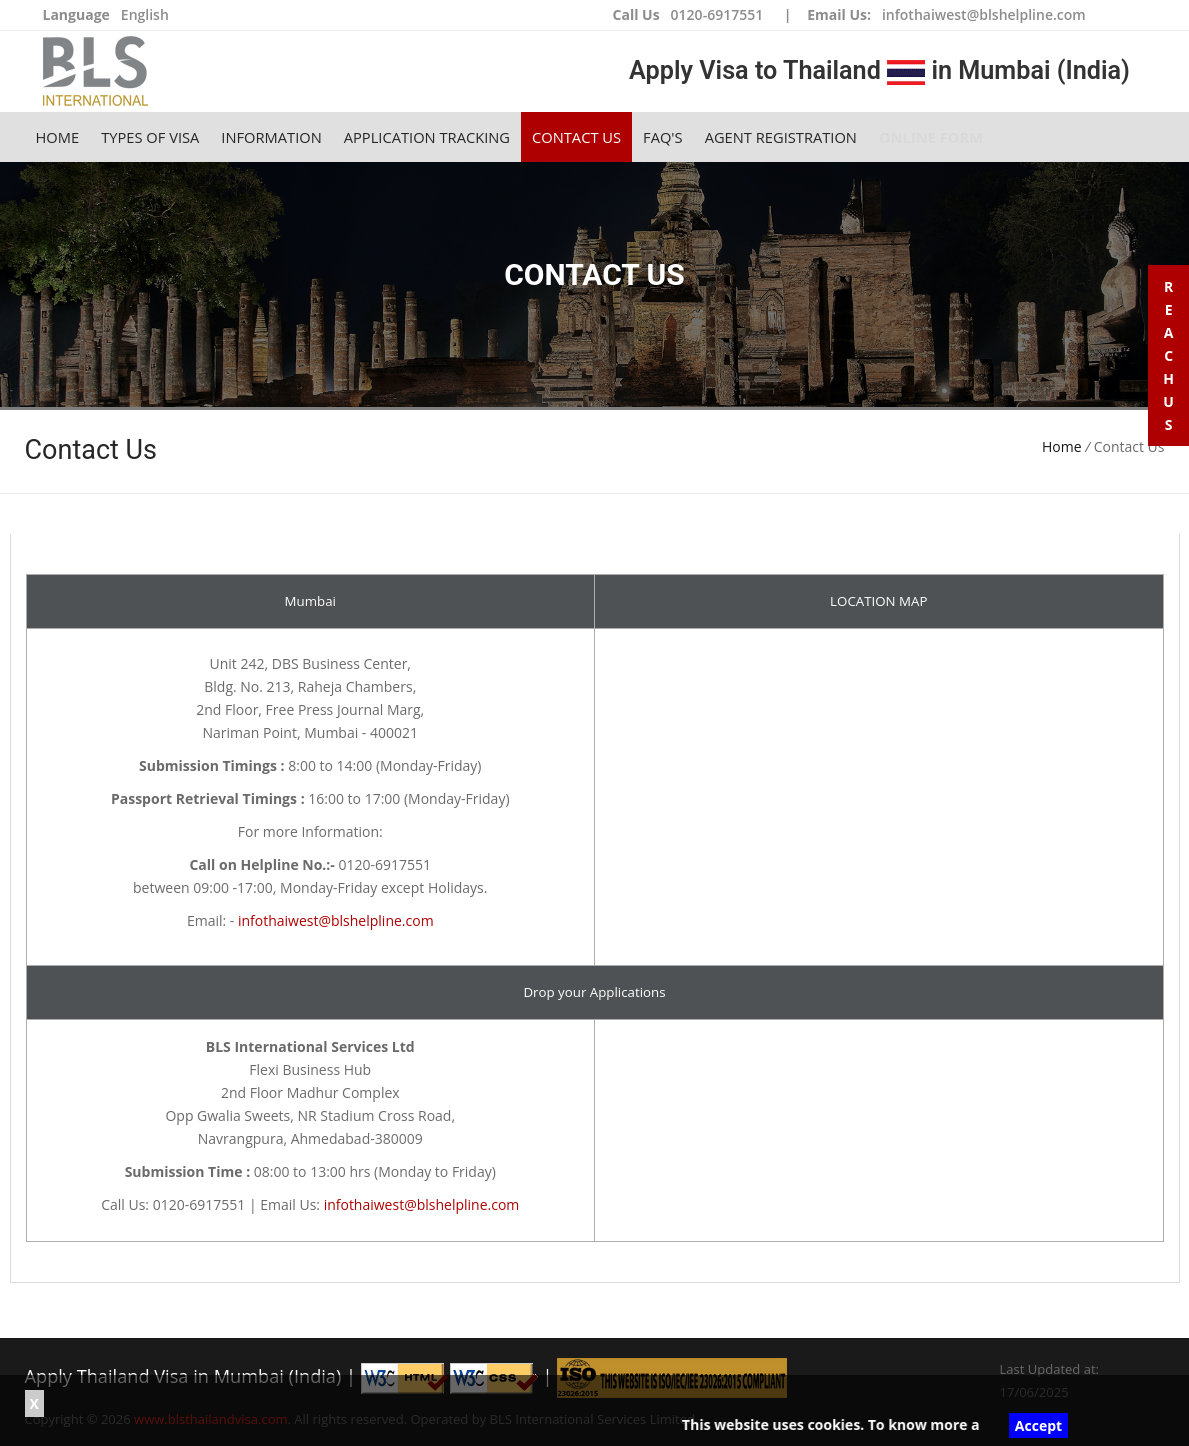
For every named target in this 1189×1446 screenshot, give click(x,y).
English (145, 14)
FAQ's (663, 137)
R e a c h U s (1168, 355)
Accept (1038, 1425)
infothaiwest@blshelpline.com (984, 14)
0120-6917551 (717, 14)
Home (58, 137)
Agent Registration (781, 137)
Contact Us (576, 137)
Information (271, 137)
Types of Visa (150, 137)
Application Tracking (427, 137)
